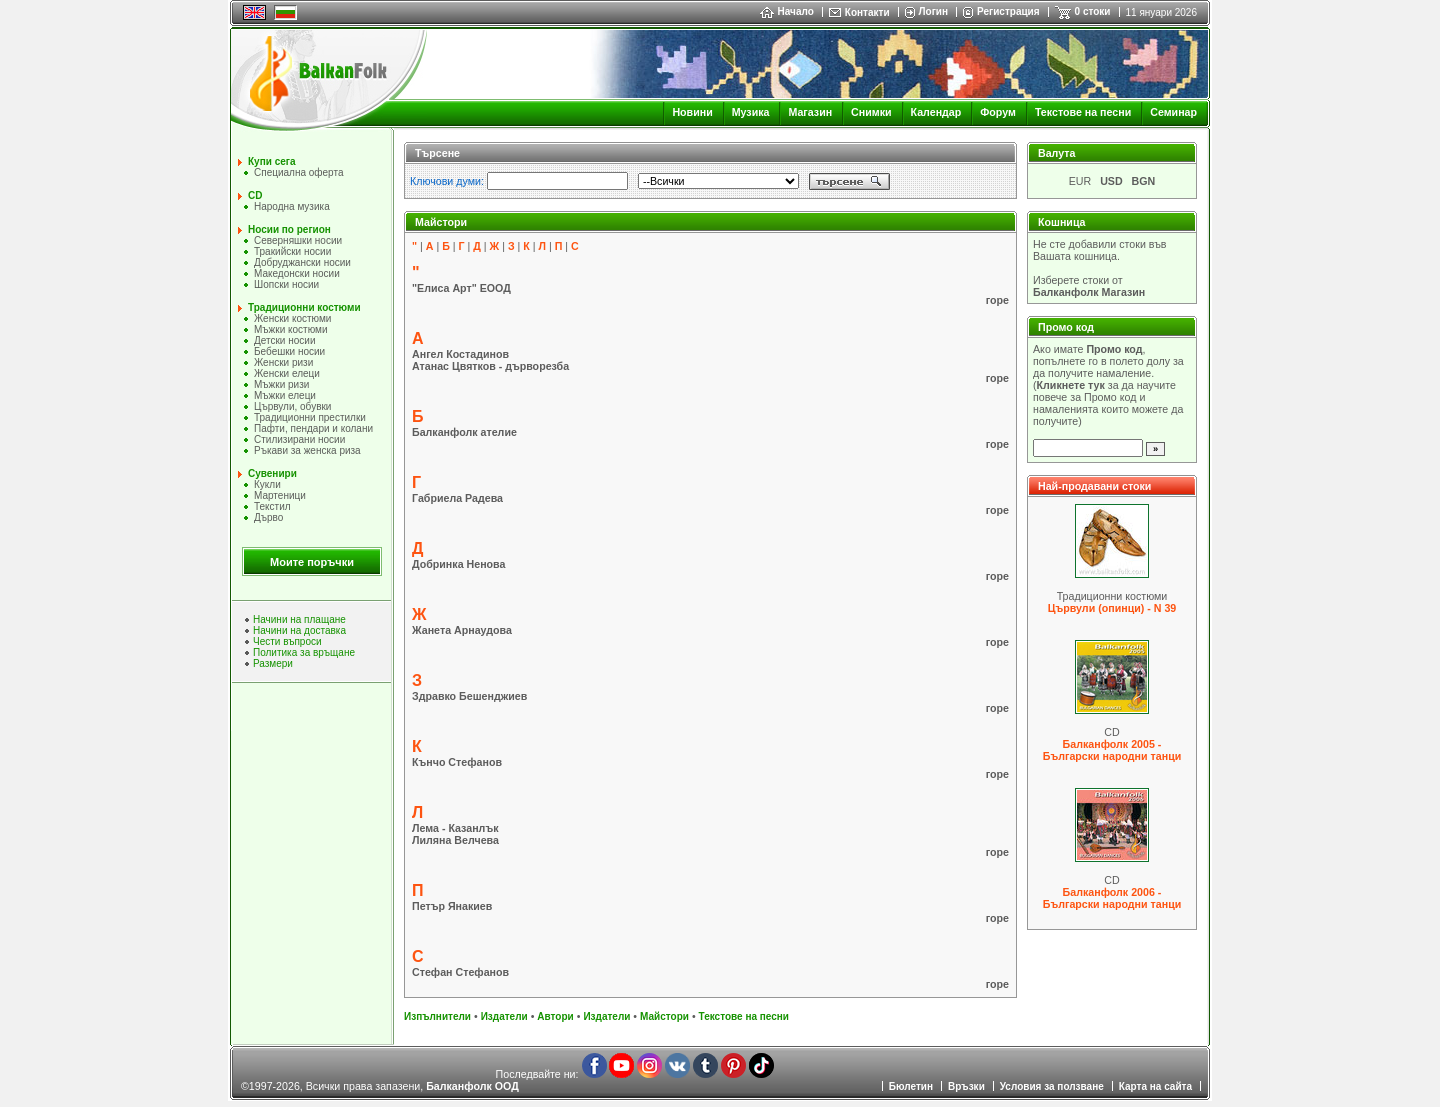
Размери (273, 663)
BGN (1144, 181)
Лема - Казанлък (455, 828)
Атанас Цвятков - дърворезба (490, 366)
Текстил (272, 506)
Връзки (966, 1086)
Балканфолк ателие (464, 432)
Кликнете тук (1071, 385)
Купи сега (271, 161)
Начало (787, 11)
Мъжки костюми (291, 329)
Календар (936, 112)
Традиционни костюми (304, 307)
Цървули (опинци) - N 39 (1112, 608)
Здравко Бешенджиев (469, 696)
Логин (933, 11)
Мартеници (280, 495)
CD (255, 195)
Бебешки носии (289, 351)
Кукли (267, 484)
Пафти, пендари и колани (313, 428)
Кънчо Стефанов (457, 762)
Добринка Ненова (458, 564)
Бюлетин (911, 1086)
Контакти (867, 12)
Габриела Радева (457, 498)
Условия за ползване (1052, 1086)
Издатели (504, 1016)
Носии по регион (289, 229)
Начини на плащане (299, 619)
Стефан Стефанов (460, 972)
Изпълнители (437, 1016)
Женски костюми (292, 318)
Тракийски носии (292, 251)
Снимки (871, 112)
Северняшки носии (298, 240)
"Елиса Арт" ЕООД (461, 288)
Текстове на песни (1083, 112)
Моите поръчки (312, 562)
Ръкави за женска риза (307, 450)
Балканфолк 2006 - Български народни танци (1112, 898)
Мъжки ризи (281, 384)
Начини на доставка (299, 630)
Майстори (664, 1016)
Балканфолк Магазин (1089, 292)
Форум (998, 112)
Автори (555, 1016)
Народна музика (292, 206)
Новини (692, 112)
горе (997, 300)
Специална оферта (299, 172)
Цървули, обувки (292, 406)
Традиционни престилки (310, 417)
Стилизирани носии (299, 439)
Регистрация (1008, 11)
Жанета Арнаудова (462, 630)
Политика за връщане (304, 652)
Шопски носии (286, 284)
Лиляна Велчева (455, 840)
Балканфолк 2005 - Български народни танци (1112, 750)
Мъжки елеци (285, 395)
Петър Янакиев (452, 906)
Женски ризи (283, 362)
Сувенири (272, 473)
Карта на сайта (1155, 1086)
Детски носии (284, 340)
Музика (751, 112)
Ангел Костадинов (460, 354)
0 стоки (1093, 11)
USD (1111, 181)
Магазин (810, 112)
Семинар (1173, 112)
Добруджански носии (302, 262)
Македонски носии (297, 273)
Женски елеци (287, 373)
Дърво (268, 517)
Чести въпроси (287, 641)
